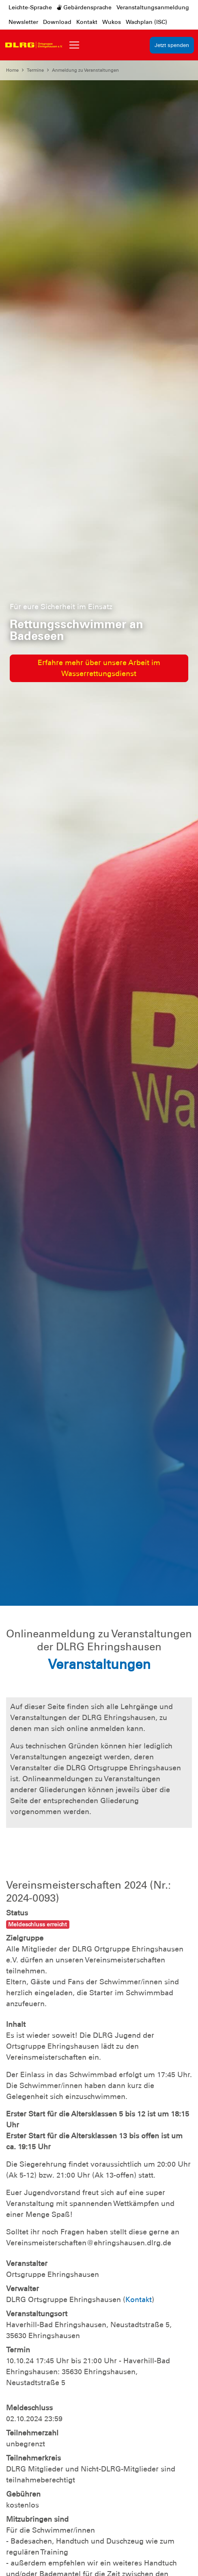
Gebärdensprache (84, 7)
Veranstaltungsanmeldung (152, 7)
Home (12, 70)
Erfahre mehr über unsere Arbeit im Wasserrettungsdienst (99, 668)
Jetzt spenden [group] (172, 45)
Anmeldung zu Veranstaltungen (85, 70)
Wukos (111, 22)
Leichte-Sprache (30, 7)
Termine (35, 70)
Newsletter (23, 22)
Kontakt (86, 22)
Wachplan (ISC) (146, 22)
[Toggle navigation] (74, 45)
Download (57, 22)
